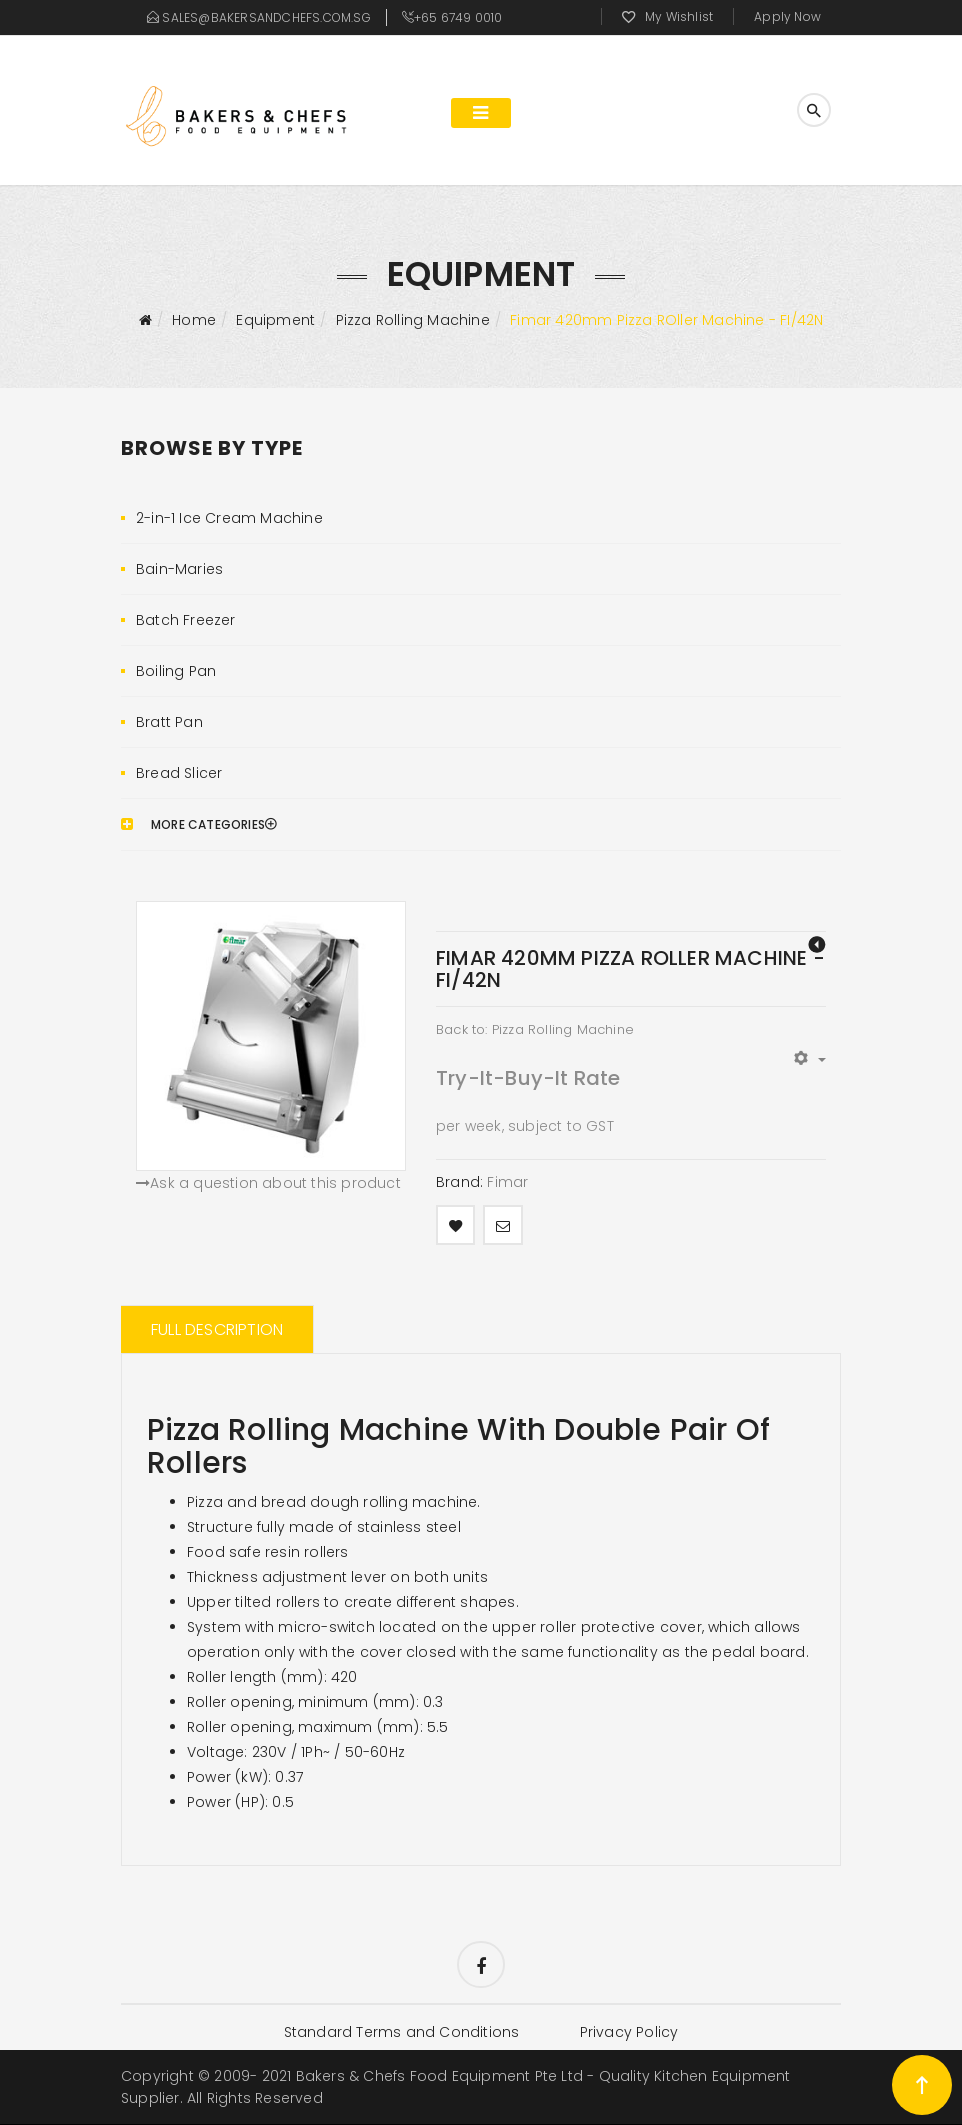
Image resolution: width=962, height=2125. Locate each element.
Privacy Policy (629, 2033)
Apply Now (787, 16)
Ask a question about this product (268, 1183)
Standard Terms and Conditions (401, 2033)
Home (194, 320)
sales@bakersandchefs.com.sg (266, 17)
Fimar (507, 1182)
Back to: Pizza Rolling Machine (535, 1029)
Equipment (275, 320)
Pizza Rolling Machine (413, 320)
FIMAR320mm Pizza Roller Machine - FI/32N (817, 944)
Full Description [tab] (217, 1329)
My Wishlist (679, 16)
